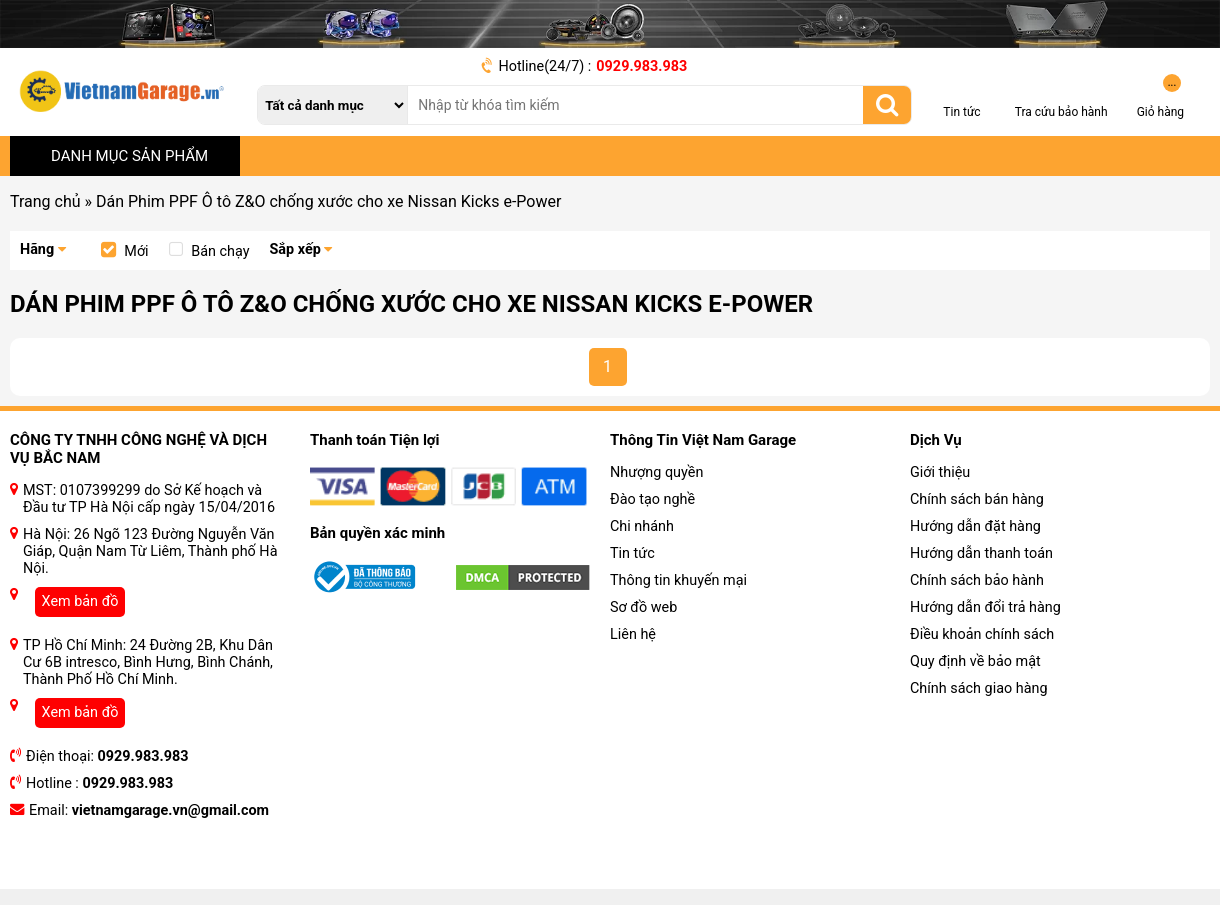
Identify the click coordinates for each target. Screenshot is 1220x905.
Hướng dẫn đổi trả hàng (985, 607)
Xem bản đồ (80, 601)
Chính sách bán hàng (977, 499)
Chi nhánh (642, 526)
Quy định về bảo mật (975, 661)
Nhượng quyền (656, 472)
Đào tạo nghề (652, 499)
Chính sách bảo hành (977, 580)
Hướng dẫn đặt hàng (975, 526)
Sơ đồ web (643, 607)
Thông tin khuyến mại (678, 580)
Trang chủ (45, 201)
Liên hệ (633, 634)
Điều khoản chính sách (982, 634)
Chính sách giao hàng (979, 688)
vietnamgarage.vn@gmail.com (170, 810)
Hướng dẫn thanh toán (981, 553)
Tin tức (632, 553)
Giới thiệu (940, 472)
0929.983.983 (641, 66)
